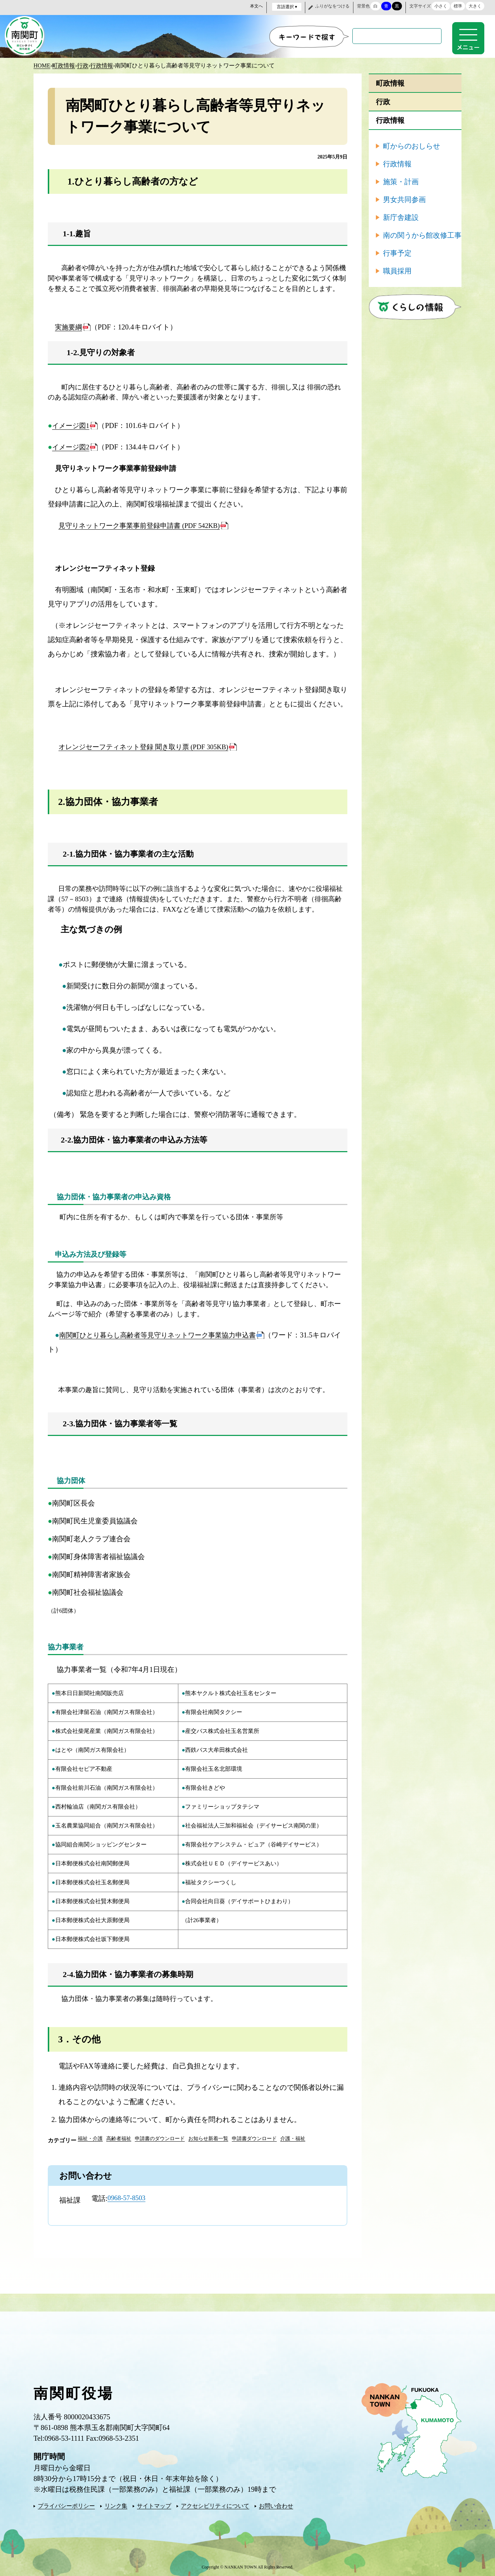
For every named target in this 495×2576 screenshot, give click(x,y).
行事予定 (397, 252)
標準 (458, 6)
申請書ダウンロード (254, 2137)
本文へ (256, 6)
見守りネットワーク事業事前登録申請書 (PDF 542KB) (143, 524)
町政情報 (63, 64)
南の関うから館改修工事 (422, 234)
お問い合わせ (276, 2504)
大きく (475, 6)
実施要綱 (69, 325)
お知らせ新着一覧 (208, 2137)
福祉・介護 (90, 2137)
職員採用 (397, 269)
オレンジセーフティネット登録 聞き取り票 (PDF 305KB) (148, 746)
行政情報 (101, 64)
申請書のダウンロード (160, 2137)
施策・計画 (401, 180)
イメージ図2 (71, 446)
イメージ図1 (71, 424)
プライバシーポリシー (66, 2504)
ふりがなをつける (332, 6)
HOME (42, 64)
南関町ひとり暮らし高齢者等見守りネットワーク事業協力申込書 (162, 1334)
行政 (82, 64)
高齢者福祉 (118, 2137)
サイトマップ (154, 2504)
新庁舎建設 (401, 216)
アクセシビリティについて (215, 2504)
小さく (440, 6)
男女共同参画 (404, 198)
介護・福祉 (292, 2137)
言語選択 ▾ (287, 6)
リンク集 (115, 2504)
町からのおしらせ (411, 144)
